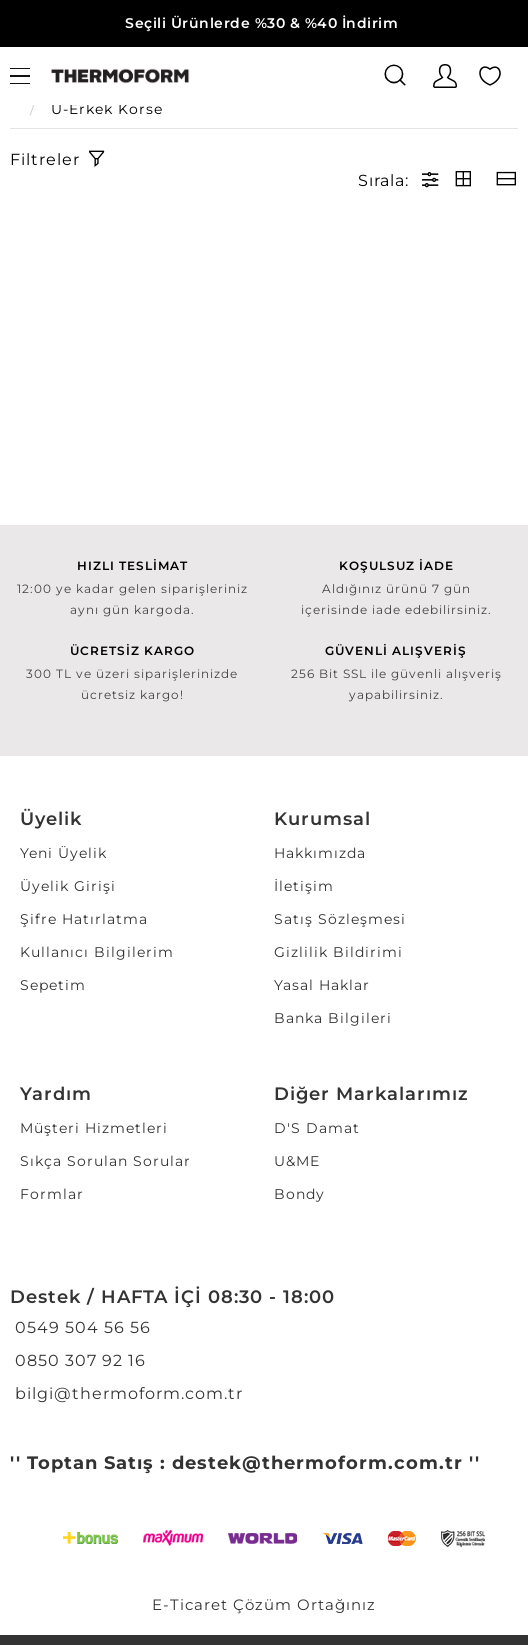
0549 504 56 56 (80, 1327)
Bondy (299, 1194)
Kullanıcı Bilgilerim (97, 952)
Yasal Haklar (322, 985)
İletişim (304, 886)
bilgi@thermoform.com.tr (126, 1393)
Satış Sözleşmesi (340, 919)
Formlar (52, 1194)
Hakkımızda (320, 853)
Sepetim (53, 985)
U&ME (297, 1161)
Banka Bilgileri (333, 1018)
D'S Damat (317, 1128)
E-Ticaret (190, 1604)
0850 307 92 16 (78, 1360)
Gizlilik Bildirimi (338, 952)
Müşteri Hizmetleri (94, 1128)
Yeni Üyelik (63, 853)
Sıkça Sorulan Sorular (105, 1161)
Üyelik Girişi (68, 886)
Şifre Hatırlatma (84, 919)
